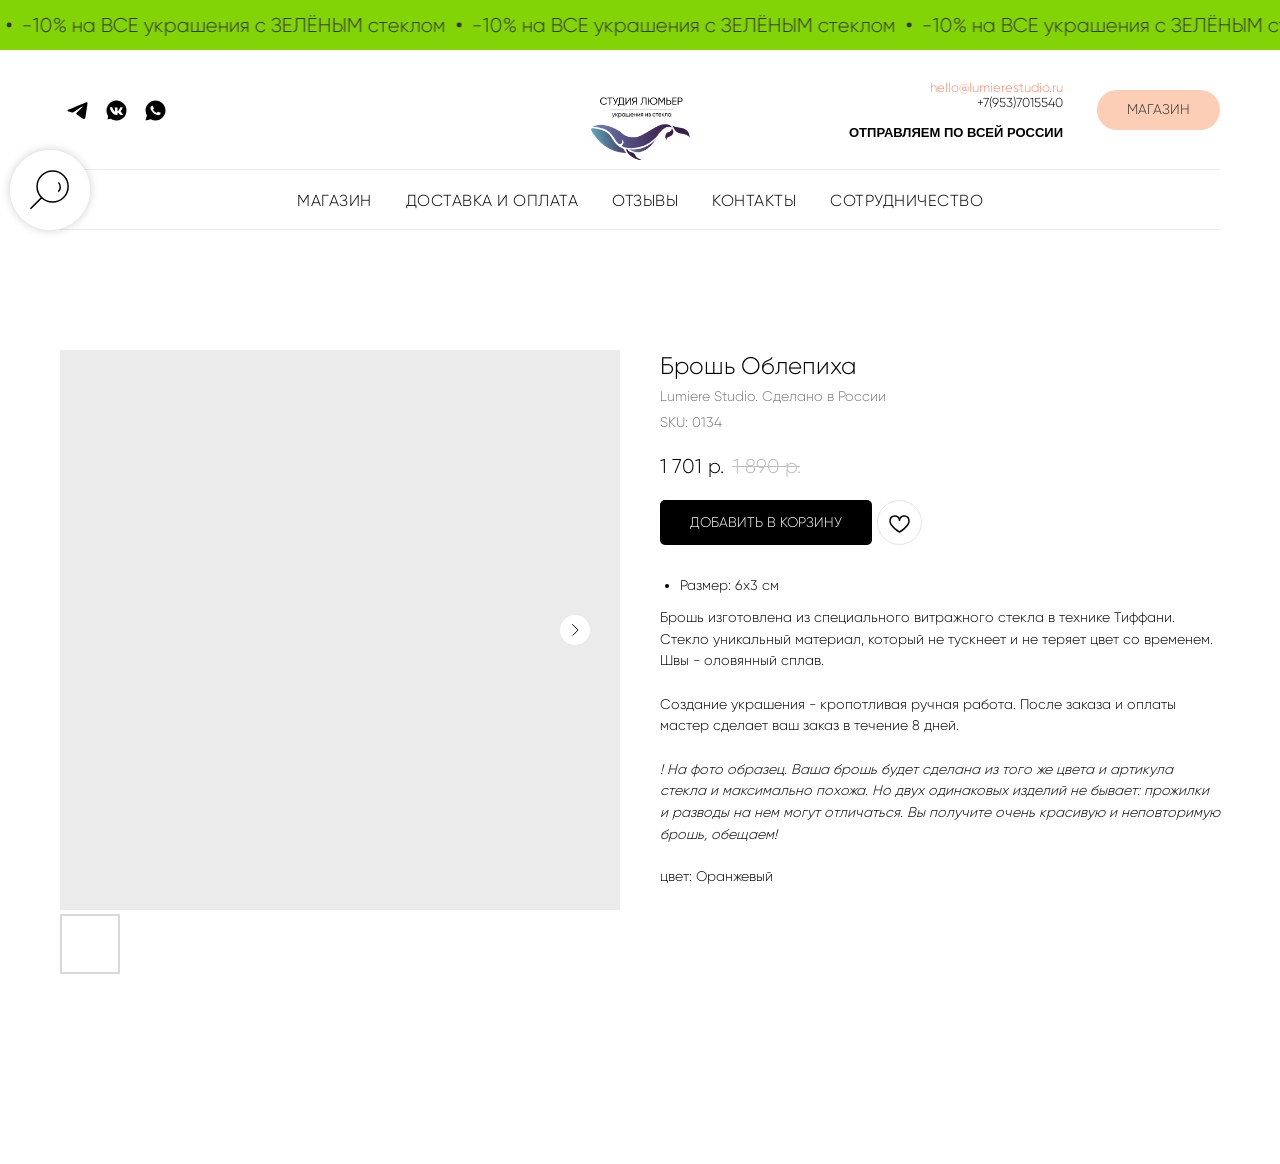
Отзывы (645, 200)
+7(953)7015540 (1020, 102)
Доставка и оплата (492, 200)
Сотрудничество (906, 200)
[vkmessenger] (116, 110)
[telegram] (77, 110)
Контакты (754, 200)
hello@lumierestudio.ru (996, 87)
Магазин (334, 200)
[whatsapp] (155, 110)
